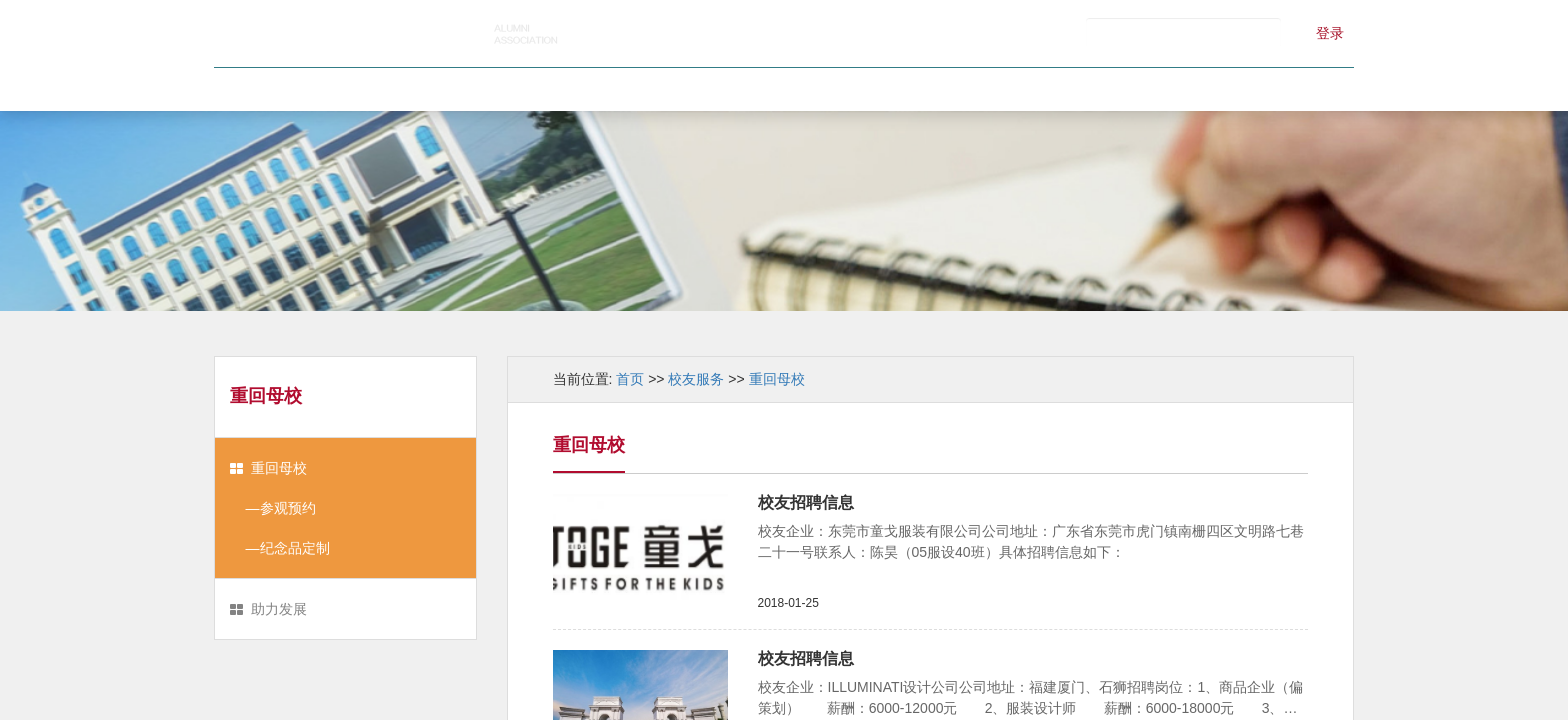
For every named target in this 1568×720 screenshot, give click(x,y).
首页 (312, 89)
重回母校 (279, 468)
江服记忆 (1096, 89)
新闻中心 (626, 89)
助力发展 (279, 609)
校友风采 (783, 89)
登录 (1330, 33)
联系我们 (1253, 89)
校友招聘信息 (806, 502)
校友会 (469, 89)
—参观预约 (273, 508)
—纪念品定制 (280, 548)
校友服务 (940, 89)
